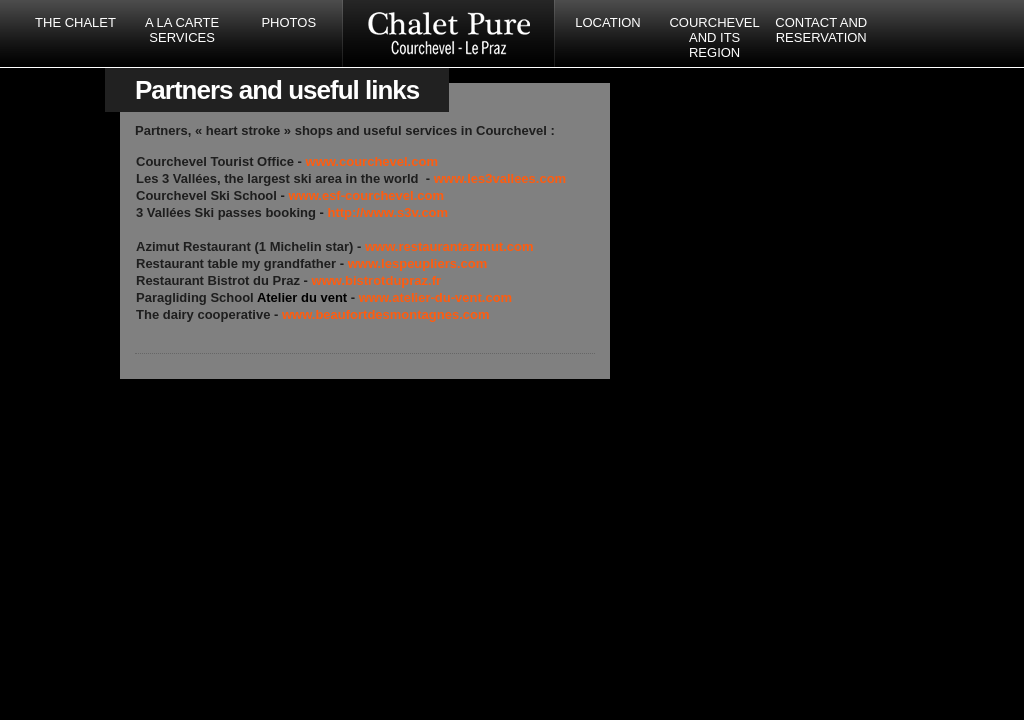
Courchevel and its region (714, 37)
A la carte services (182, 30)
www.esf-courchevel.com (366, 195)
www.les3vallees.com (500, 178)
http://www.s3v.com (387, 212)
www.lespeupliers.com (418, 263)
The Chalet (75, 22)
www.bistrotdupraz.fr (377, 280)
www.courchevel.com (372, 161)
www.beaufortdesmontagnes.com (386, 314)
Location (608, 22)
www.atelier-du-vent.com (435, 297)
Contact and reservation (821, 30)
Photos (288, 22)
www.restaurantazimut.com (449, 246)
